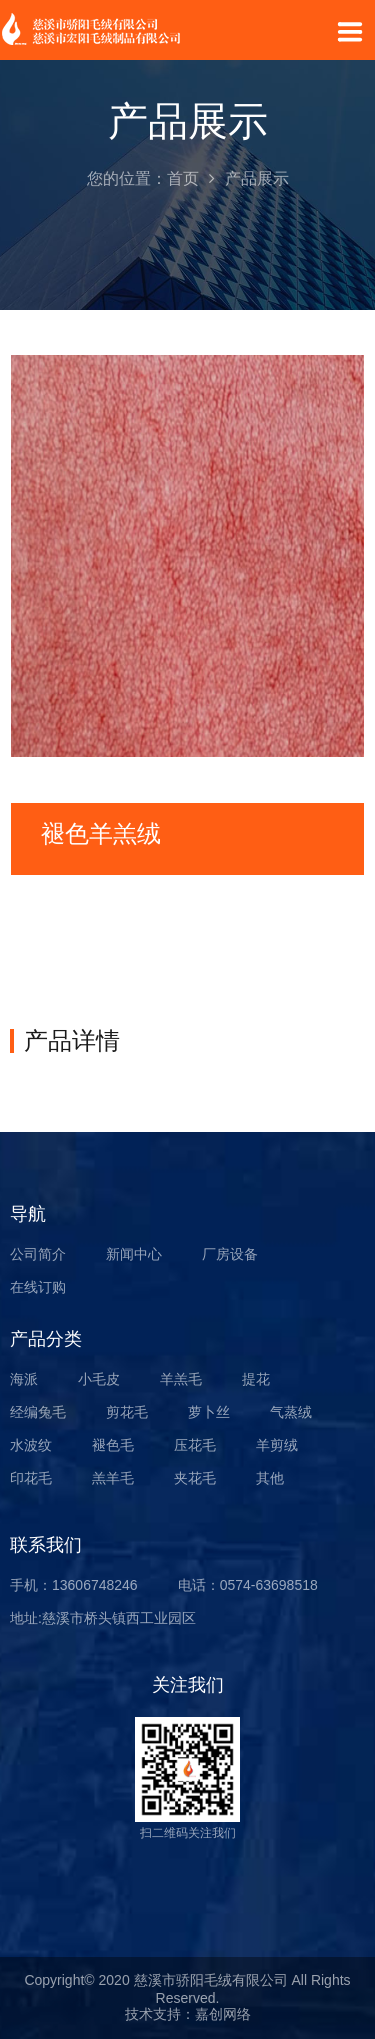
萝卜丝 (209, 1412)
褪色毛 (113, 1445)
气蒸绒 (291, 1412)
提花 (256, 1379)
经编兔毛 (38, 1412)
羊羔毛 (181, 1379)
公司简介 (38, 1254)
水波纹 (31, 1445)
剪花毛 (127, 1412)
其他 (270, 1478)
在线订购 (38, 1287)
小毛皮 (99, 1379)
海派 (24, 1379)
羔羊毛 (113, 1478)
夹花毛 (195, 1478)
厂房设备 (230, 1254)
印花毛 (31, 1478)
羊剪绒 (277, 1445)
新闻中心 (134, 1254)
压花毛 (195, 1445)
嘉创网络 (223, 2014)
